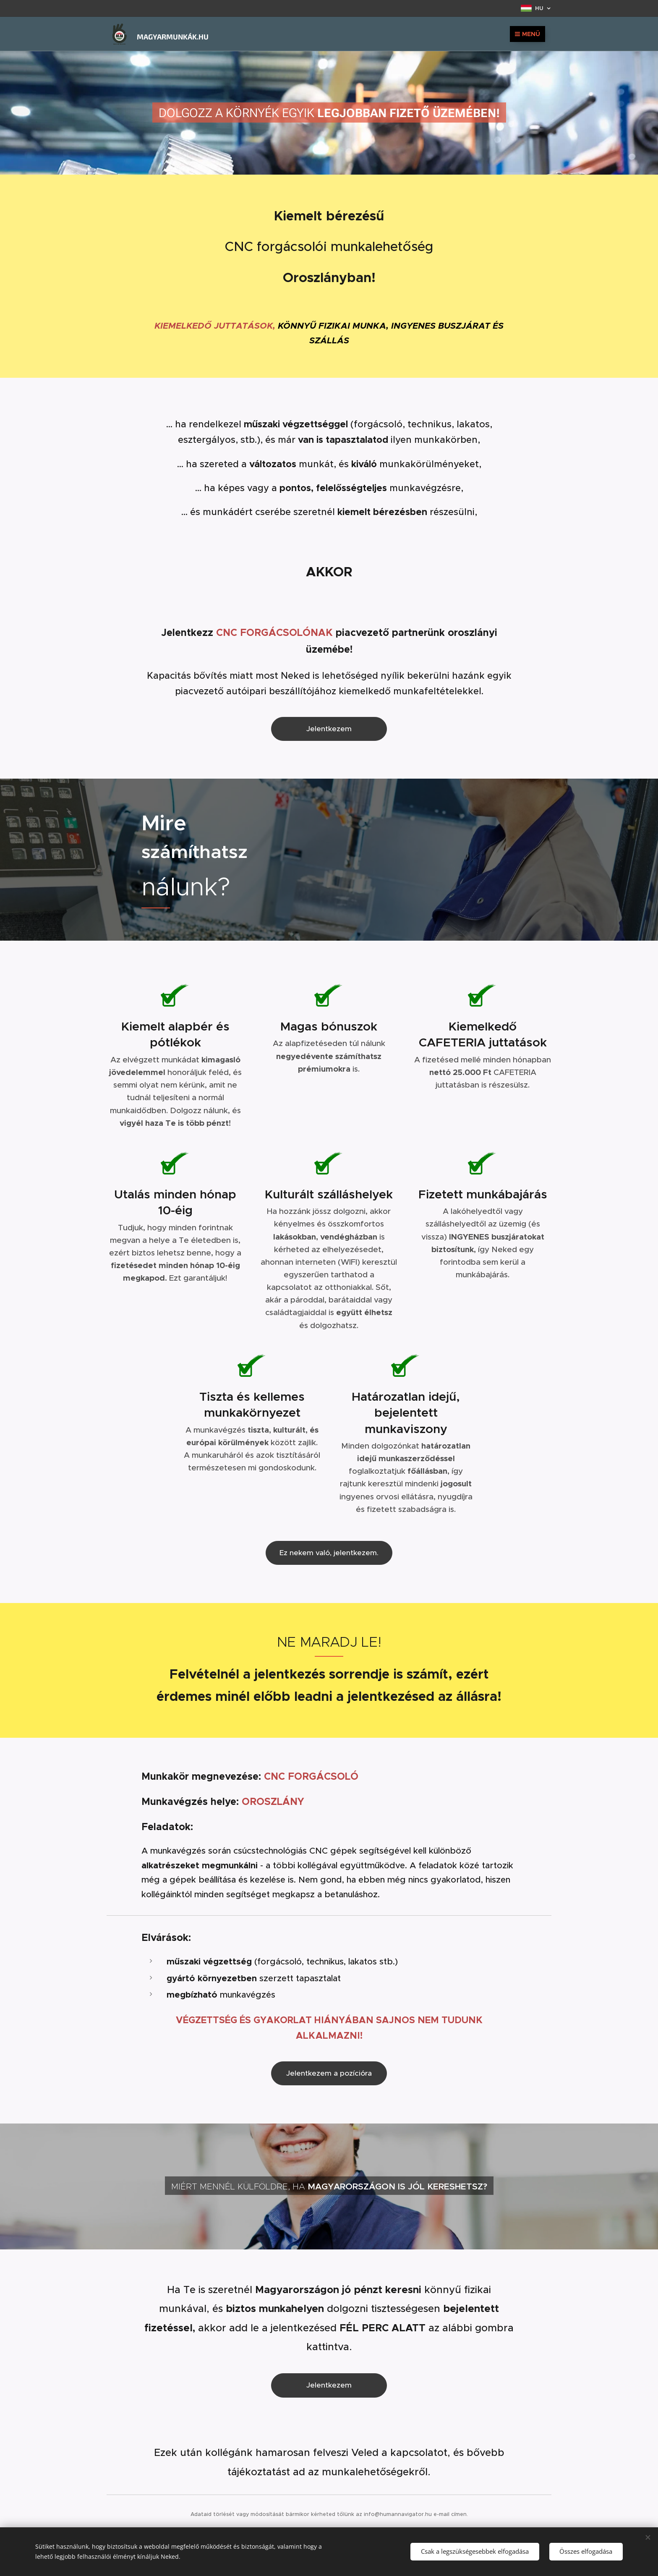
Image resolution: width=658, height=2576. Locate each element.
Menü (527, 34)
